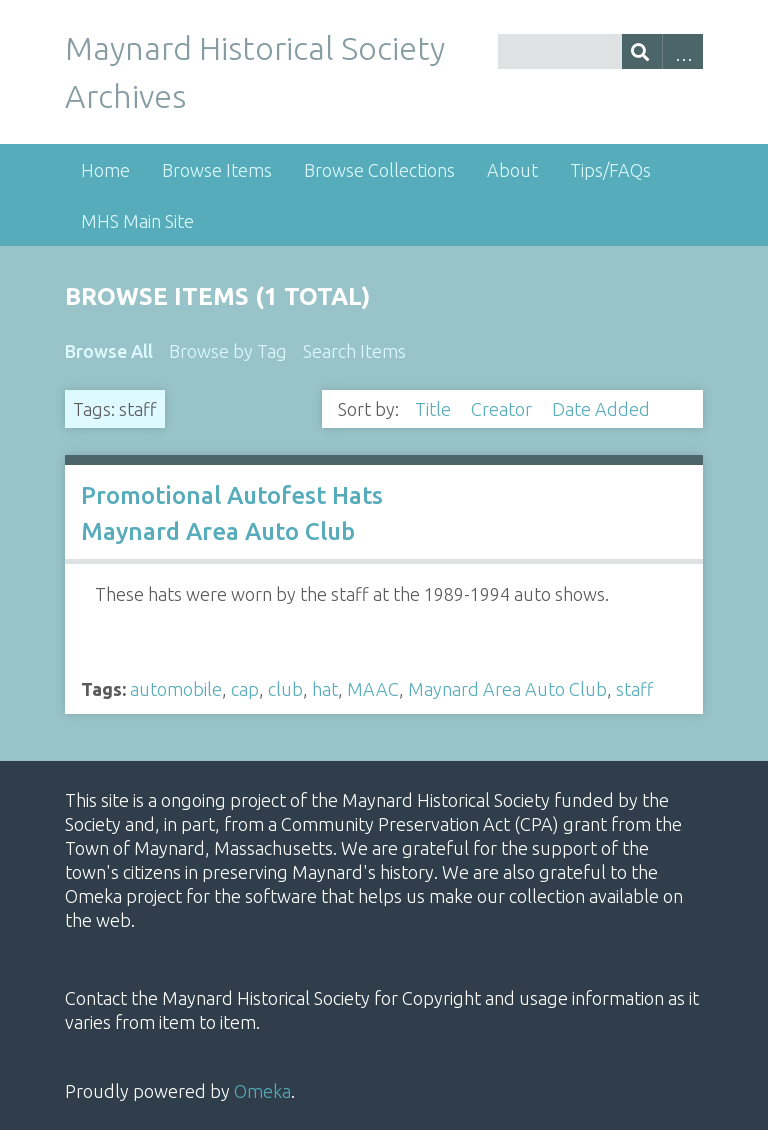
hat (325, 689)
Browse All (109, 351)
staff (635, 689)
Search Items (354, 351)
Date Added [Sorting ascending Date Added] (603, 409)
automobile (176, 689)
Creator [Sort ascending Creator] (503, 409)
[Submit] (642, 51)
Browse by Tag (228, 351)
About (512, 170)
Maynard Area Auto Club (507, 689)
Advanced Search (682, 51)
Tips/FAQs (610, 170)
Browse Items (217, 170)
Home (105, 170)
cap (245, 689)
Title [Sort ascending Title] (435, 409)
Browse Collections (379, 170)
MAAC (373, 689)
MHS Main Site (137, 221)
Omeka (262, 1091)
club (285, 689)
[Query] (600, 51)
